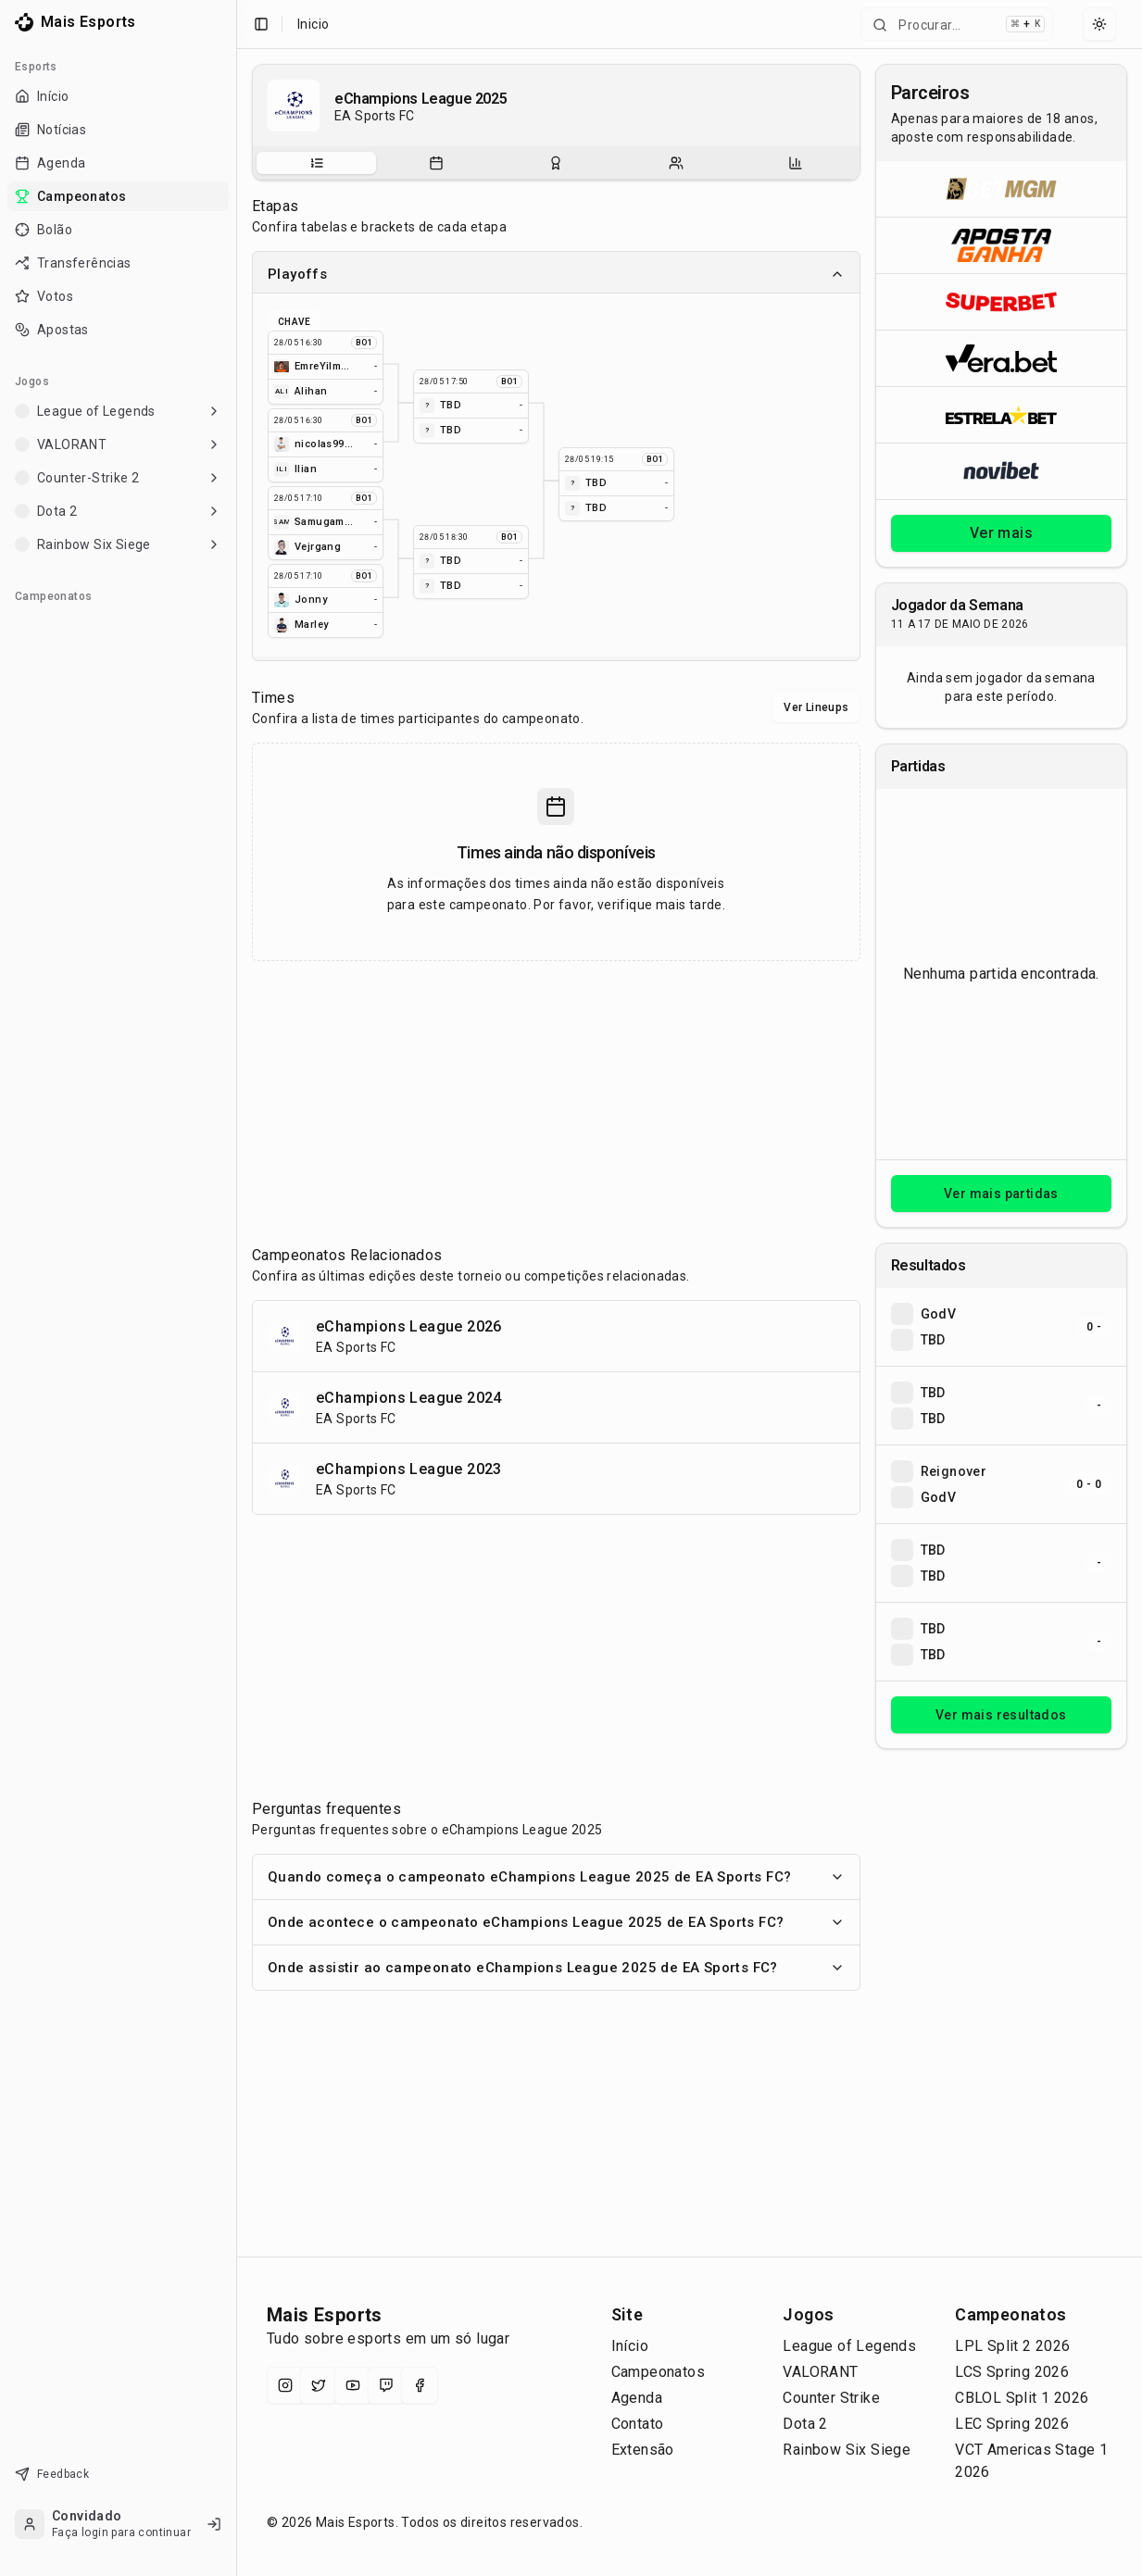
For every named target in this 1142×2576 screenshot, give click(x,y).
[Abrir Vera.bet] (1001, 358)
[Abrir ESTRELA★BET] (1001, 414)
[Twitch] (386, 2385)
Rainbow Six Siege (846, 2449)
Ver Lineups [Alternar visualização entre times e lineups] (816, 707)
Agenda (636, 2398)
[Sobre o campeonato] (316, 163)
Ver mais (1001, 533)
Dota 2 (805, 2423)
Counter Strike (831, 2398)
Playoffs (556, 274)
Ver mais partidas (1001, 1193)
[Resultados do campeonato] (555, 163)
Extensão (642, 2449)
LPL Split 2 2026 (1012, 2346)
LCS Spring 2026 (1012, 2372)
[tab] (316, 163)
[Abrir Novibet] (1001, 471)
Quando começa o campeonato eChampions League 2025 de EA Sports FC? (556, 1877)
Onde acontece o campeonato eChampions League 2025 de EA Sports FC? (556, 1922)
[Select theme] (1099, 24)
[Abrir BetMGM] (1001, 189)
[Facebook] (419, 2385)
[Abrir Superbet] (1001, 301)
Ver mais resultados (1001, 1714)
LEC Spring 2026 (1012, 2423)
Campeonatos (658, 2372)
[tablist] (556, 163)
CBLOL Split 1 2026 (1021, 2398)
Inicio (313, 24)
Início (629, 2346)
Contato (637, 2423)
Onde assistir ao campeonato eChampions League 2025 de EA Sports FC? (556, 1967)
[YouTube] (352, 2385)
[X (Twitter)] (318, 2385)
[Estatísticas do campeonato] (795, 163)
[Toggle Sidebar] (236, 1288)
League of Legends (849, 2346)
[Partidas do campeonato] (436, 163)
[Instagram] (285, 2385)
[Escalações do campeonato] (676, 163)
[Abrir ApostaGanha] (1001, 245)
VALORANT (820, 2372)
